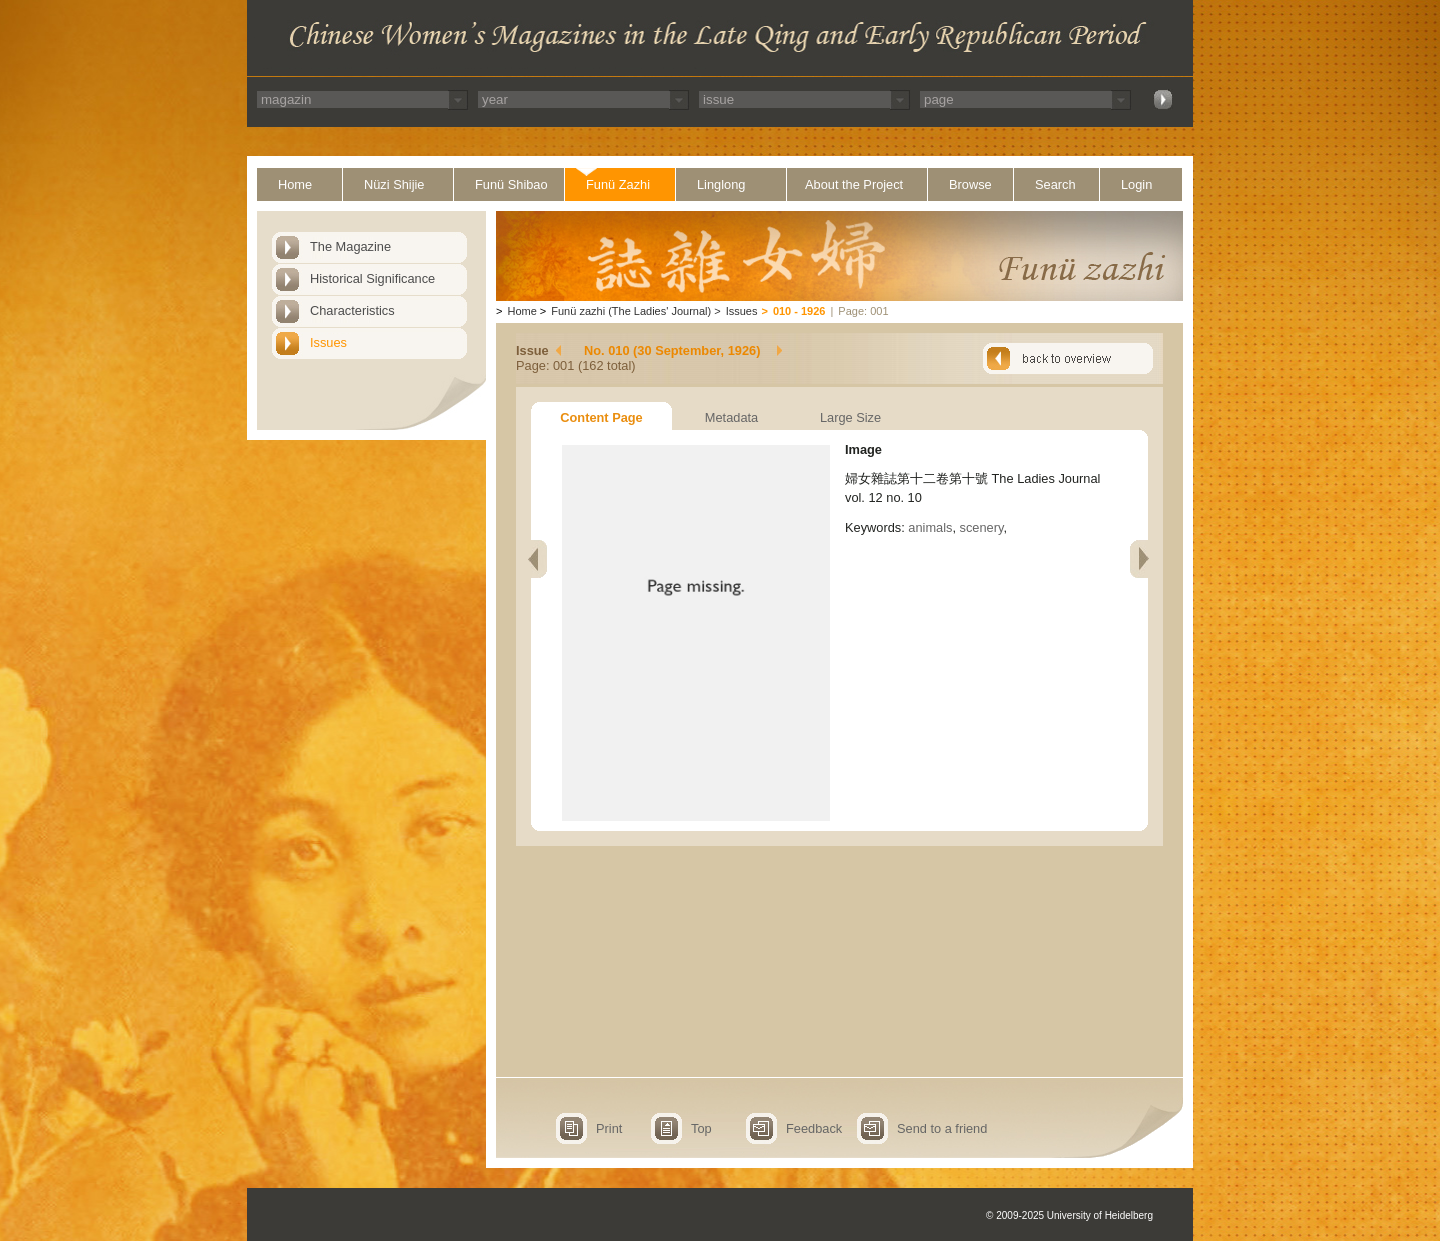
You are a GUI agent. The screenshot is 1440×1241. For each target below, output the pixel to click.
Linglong (721, 184)
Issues (328, 342)
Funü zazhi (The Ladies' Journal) (631, 311)
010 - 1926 (799, 311)
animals (930, 527)
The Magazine (350, 246)
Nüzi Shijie (394, 184)
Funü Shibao (511, 184)
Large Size (850, 417)
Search (1055, 184)
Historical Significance (372, 278)
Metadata (731, 417)
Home (295, 184)
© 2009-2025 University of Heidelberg (1069, 1215)
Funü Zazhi (618, 184)
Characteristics (352, 310)
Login (1136, 184)
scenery (982, 527)
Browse (970, 184)
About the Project (854, 184)
